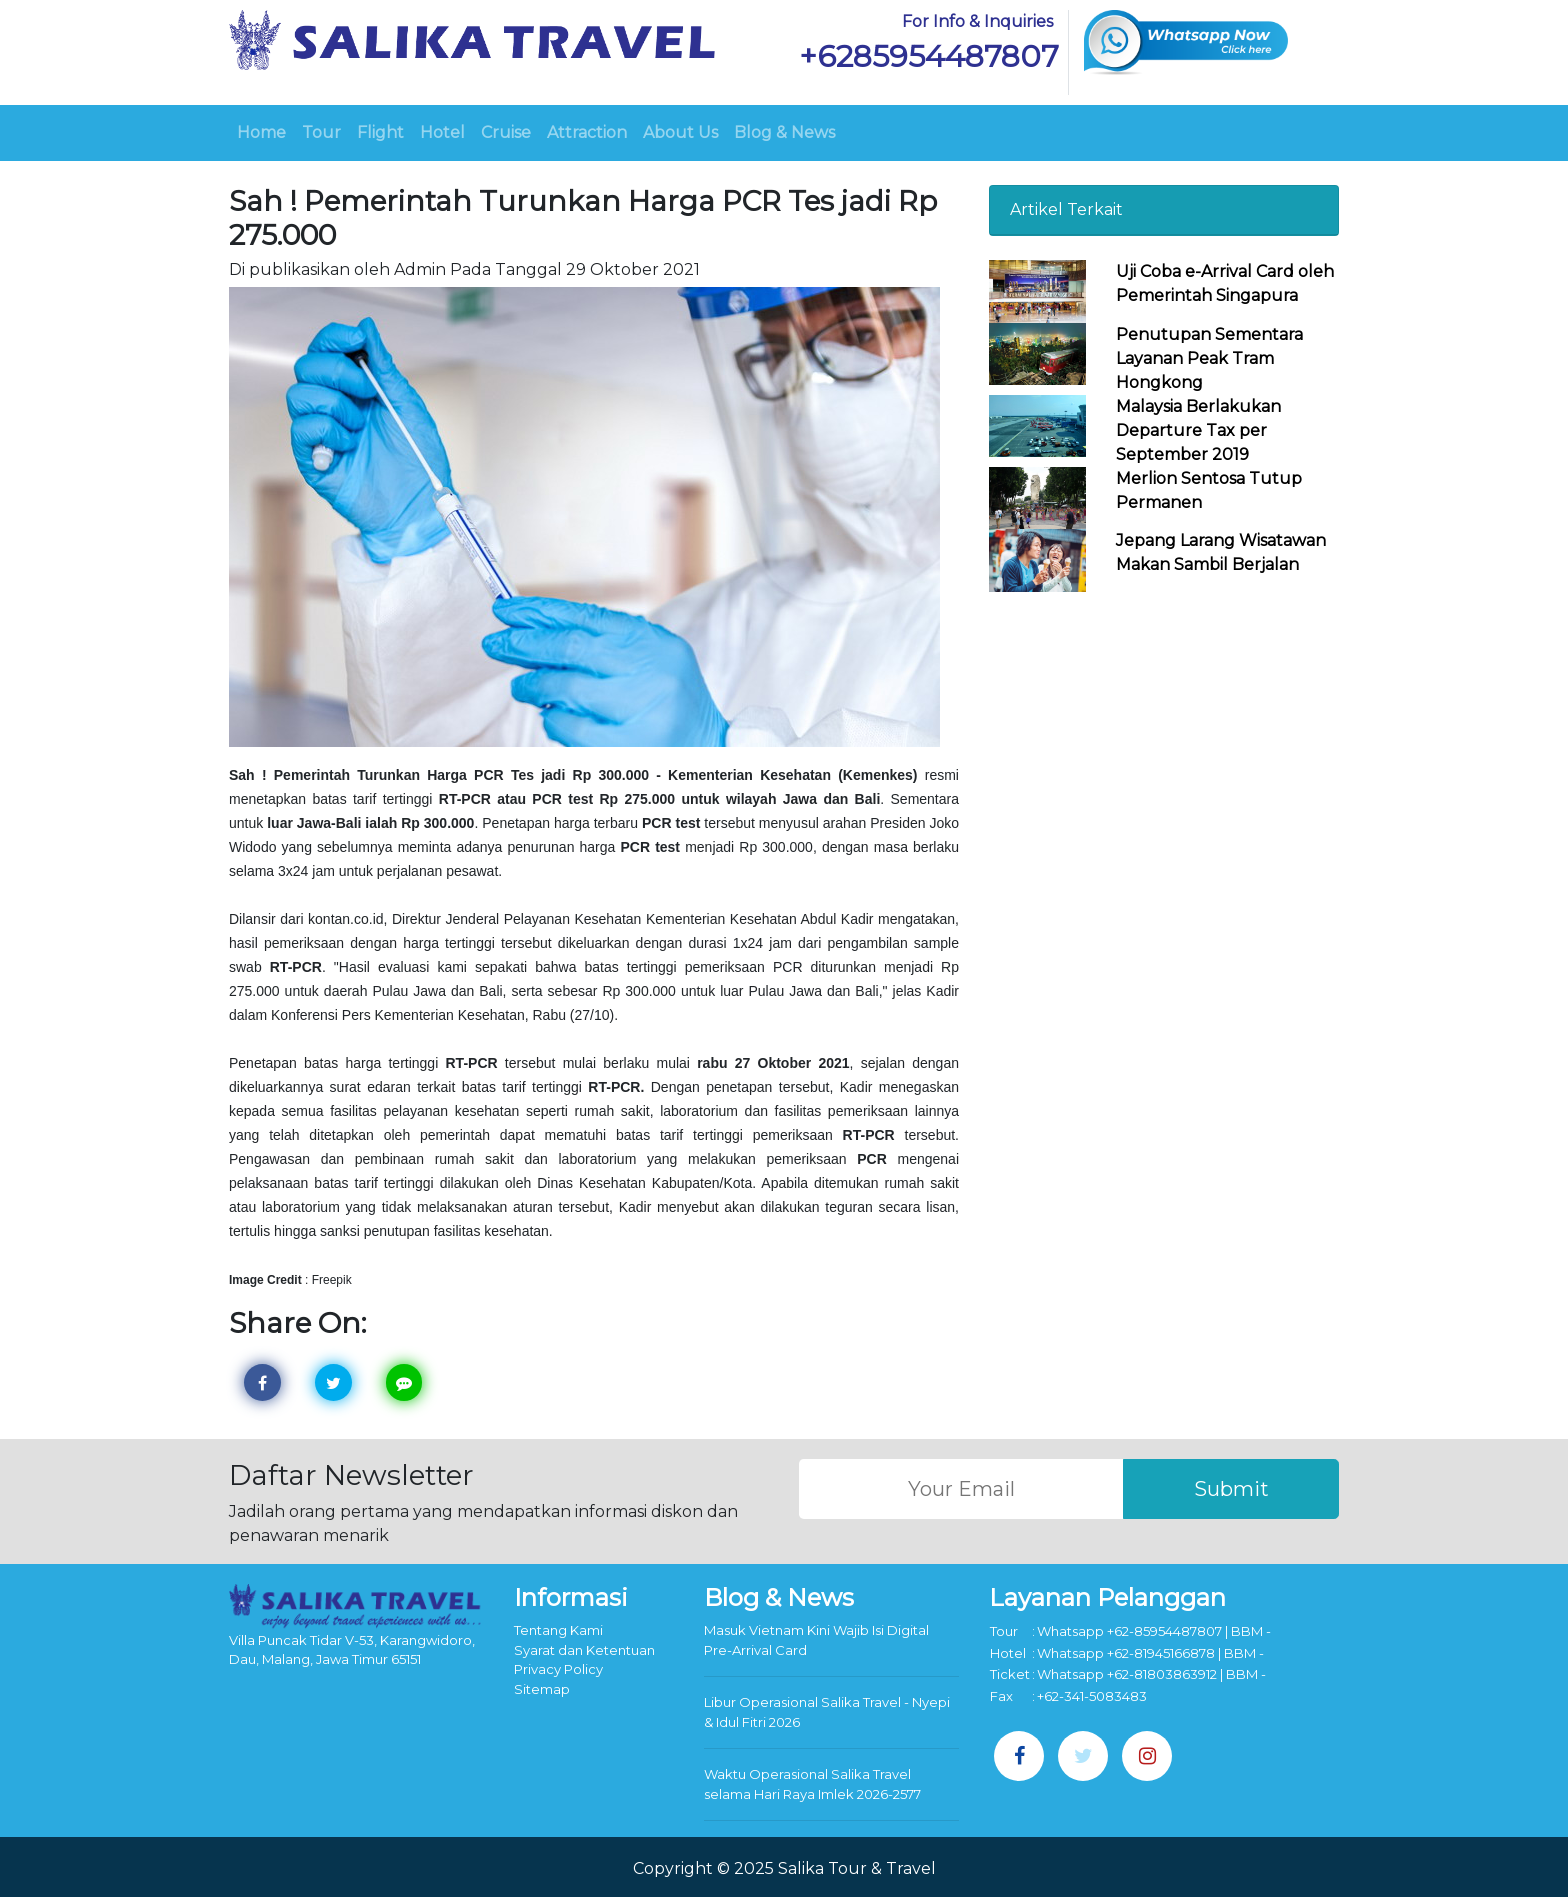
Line (408, 1383)
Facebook (266, 1383)
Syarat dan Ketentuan (584, 1650)
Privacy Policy (558, 1669)
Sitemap (542, 1689)
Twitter (337, 1383)
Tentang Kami (558, 1630)
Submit (1231, 1489)
